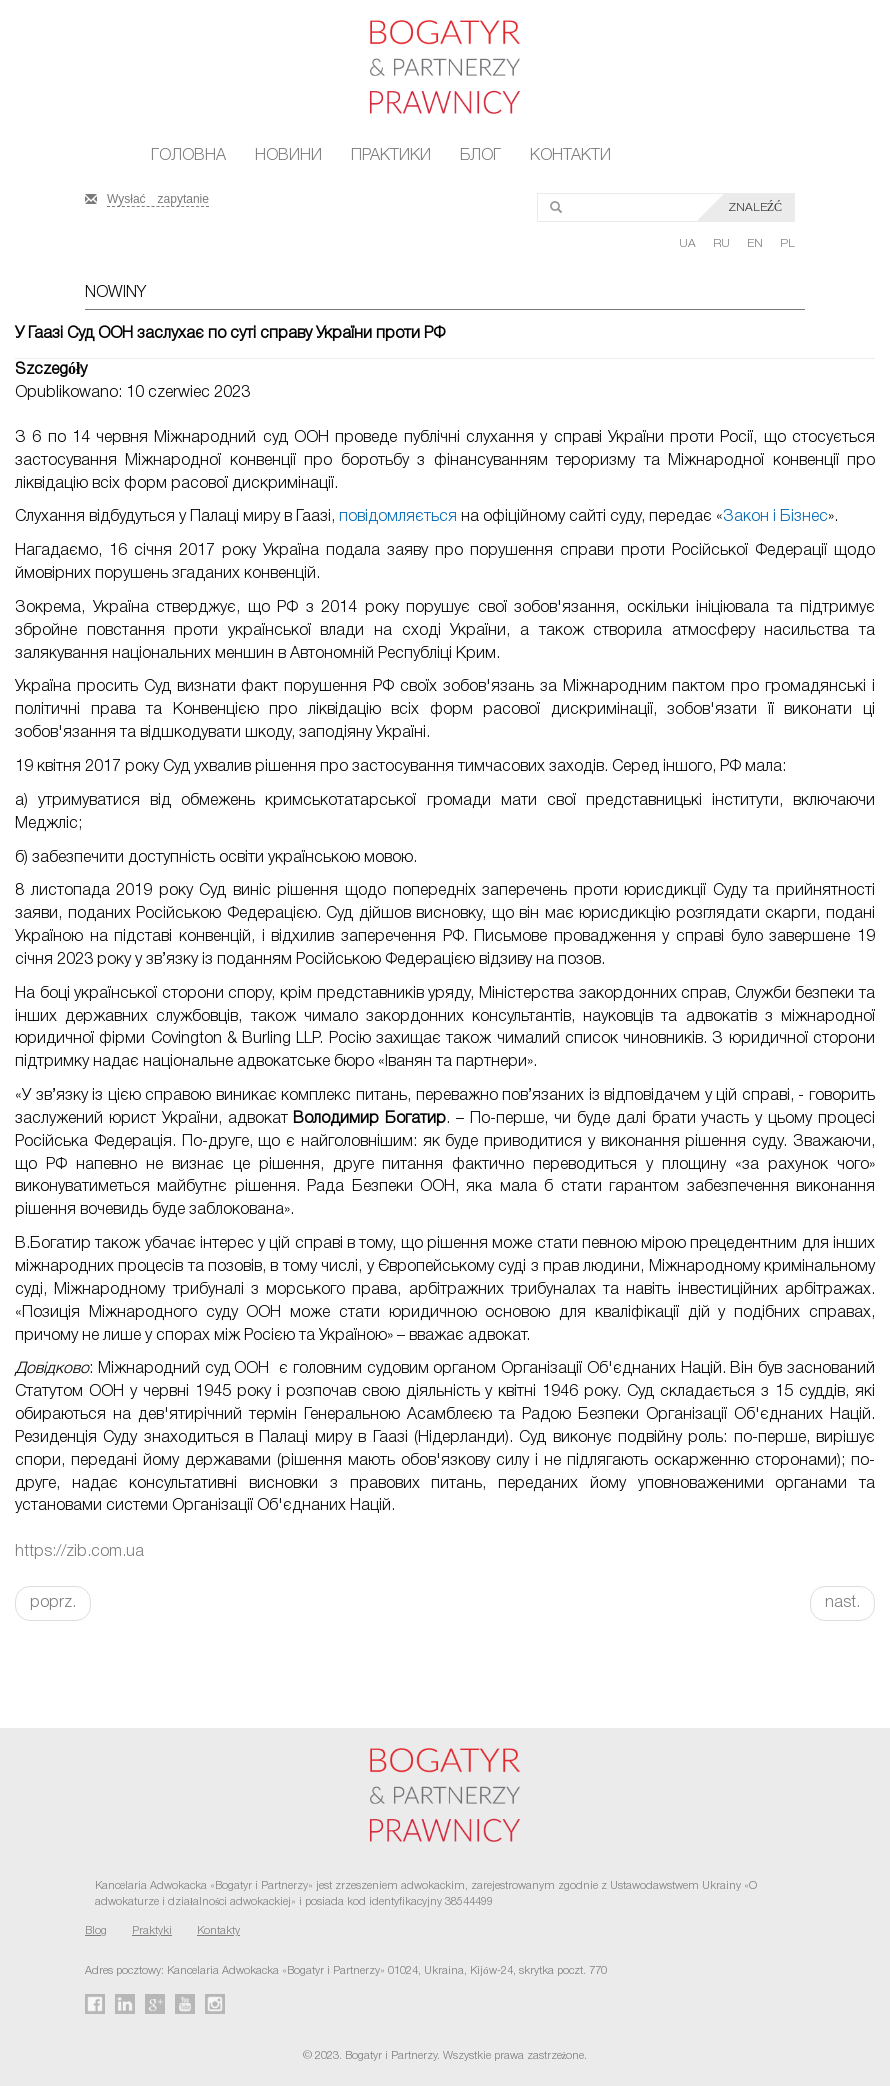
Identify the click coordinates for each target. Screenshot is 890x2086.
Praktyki (152, 1931)
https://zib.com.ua (79, 1552)
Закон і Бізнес (775, 517)
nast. (842, 1603)
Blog (96, 1931)
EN (756, 243)
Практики (391, 156)
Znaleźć (755, 207)
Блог (480, 156)
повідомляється (398, 517)
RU (723, 243)
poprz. (53, 1603)
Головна (188, 156)
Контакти (570, 156)
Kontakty (218, 1931)
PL (787, 243)
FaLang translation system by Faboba (63, 1656)
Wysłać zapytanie (158, 197)
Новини (288, 156)
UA (689, 243)
